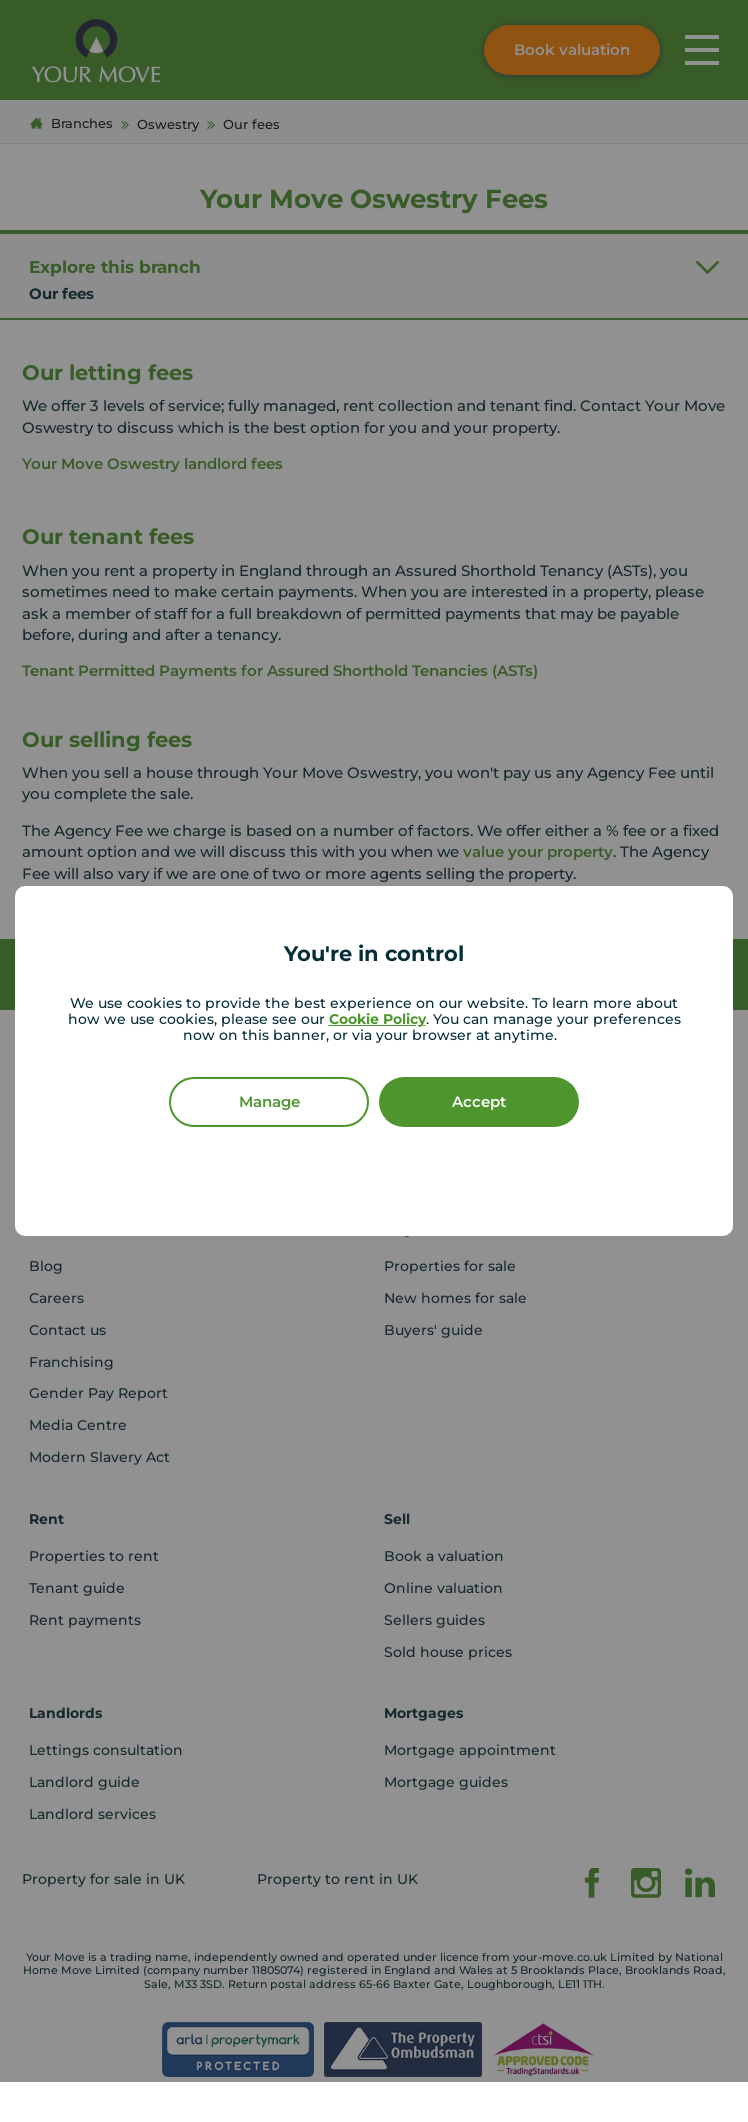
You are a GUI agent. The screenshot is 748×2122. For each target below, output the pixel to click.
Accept (479, 1101)
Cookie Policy (377, 1019)
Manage (269, 1101)
